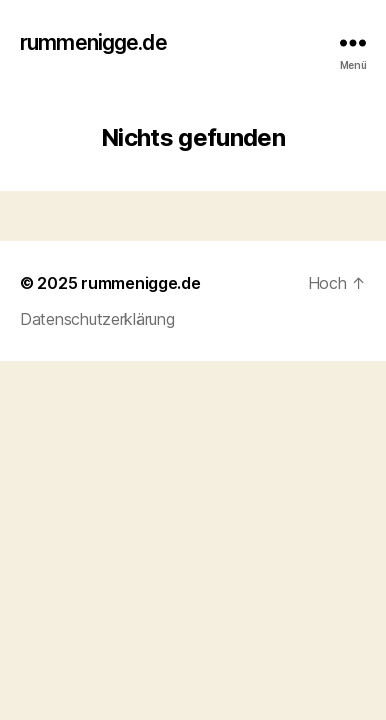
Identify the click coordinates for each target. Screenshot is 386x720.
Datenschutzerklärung (97, 319)
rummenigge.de (93, 42)
